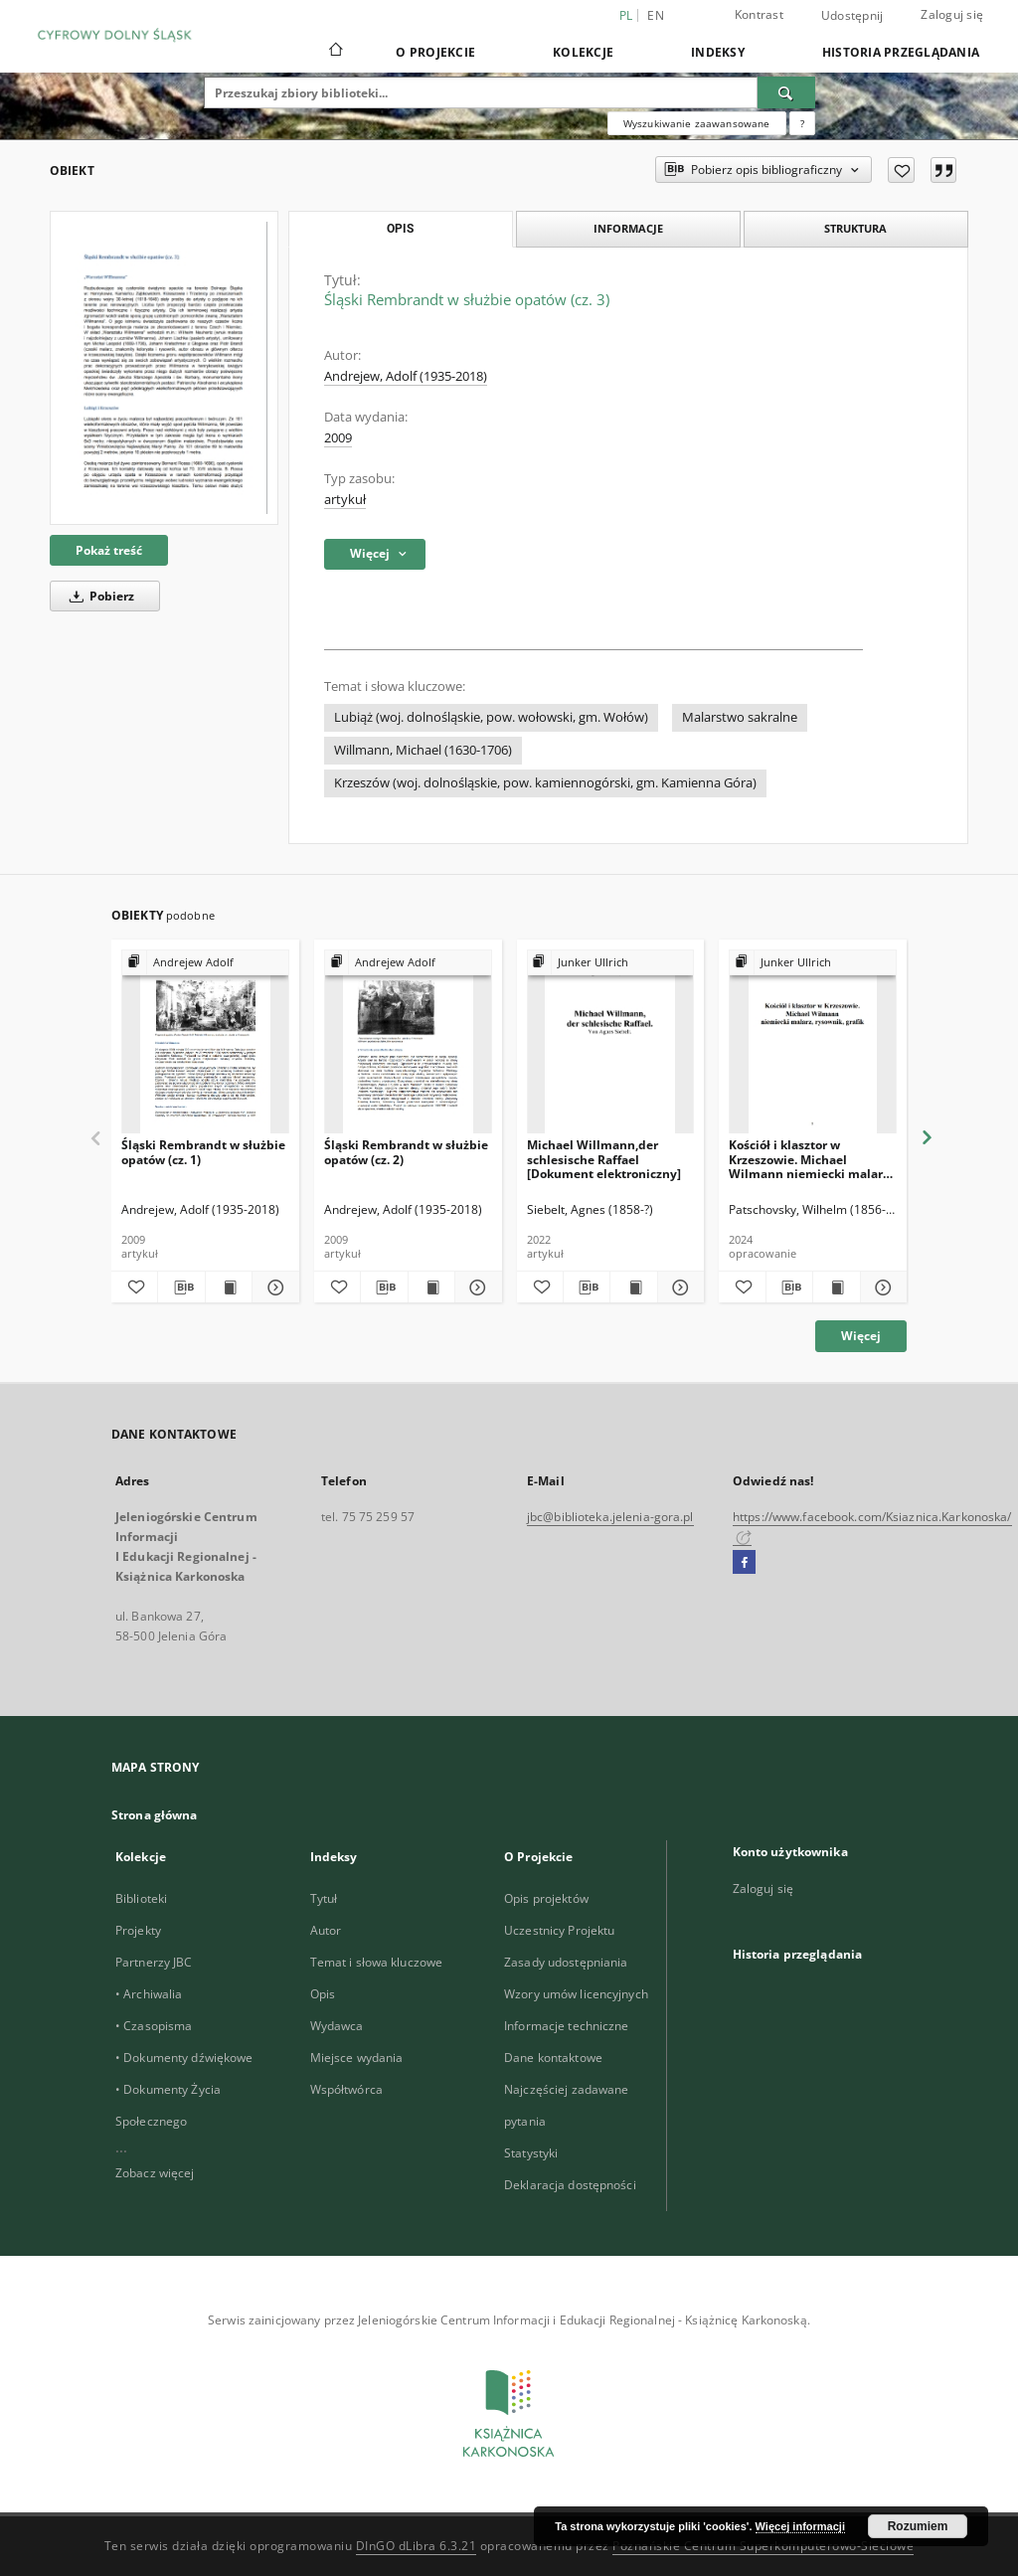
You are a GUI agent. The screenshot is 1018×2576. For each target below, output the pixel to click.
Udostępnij (852, 16)
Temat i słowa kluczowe (376, 1962)
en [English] (655, 15)
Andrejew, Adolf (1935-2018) (405, 376)
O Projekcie (435, 52)
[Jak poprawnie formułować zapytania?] (802, 123)
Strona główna (154, 1814)
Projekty (138, 1930)
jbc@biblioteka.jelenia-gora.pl (610, 1516)
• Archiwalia (148, 1993)
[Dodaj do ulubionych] (901, 170)
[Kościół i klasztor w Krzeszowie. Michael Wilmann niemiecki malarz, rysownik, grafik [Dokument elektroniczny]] (813, 1042)
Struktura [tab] (855, 228)
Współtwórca (346, 2089)
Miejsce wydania (357, 2057)
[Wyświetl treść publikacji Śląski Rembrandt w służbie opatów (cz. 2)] (431, 1287)
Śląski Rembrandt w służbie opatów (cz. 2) (406, 1151)
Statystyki (531, 2153)
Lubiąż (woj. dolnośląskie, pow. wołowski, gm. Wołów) (491, 717)
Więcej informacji (800, 2526)
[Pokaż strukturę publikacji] (205, 962)
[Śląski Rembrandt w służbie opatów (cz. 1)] (205, 1042)
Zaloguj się (952, 14)
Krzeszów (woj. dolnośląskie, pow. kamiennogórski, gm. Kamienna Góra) (545, 782)
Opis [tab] (400, 229)
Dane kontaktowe (553, 2057)
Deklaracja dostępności (570, 2184)
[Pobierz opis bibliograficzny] (181, 1287)
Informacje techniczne (566, 2025)
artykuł (345, 499)
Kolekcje (583, 52)
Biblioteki (141, 1898)
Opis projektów (546, 1898)
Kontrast (759, 14)
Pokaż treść (109, 550)
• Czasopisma (153, 2025)
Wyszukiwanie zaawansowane (696, 123)
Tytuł (324, 1898)
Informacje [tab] (628, 228)
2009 (338, 437)
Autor (326, 1930)
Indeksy (718, 52)
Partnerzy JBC (154, 1962)
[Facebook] (744, 1563)
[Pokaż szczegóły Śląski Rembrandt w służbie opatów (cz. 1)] (272, 1287)
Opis (322, 1993)
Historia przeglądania (900, 52)
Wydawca (337, 2025)
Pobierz (98, 596)
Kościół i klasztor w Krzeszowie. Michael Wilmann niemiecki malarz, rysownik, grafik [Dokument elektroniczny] (810, 1158)
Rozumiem (918, 2526)
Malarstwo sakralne (739, 717)
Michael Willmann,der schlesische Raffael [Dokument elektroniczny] (604, 1158)
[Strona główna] (334, 52)
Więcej (861, 1335)
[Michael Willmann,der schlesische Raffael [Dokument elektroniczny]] (611, 1042)
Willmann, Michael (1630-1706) (423, 750)
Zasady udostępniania (565, 1962)
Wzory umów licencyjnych (576, 1993)
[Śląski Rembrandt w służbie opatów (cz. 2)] (408, 1042)
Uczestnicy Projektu (559, 1930)
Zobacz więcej (155, 2172)
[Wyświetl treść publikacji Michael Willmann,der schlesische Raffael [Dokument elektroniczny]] (633, 1287)
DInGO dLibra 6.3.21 (416, 2545)
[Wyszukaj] (786, 92)
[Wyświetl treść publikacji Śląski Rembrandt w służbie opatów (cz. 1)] (229, 1287)
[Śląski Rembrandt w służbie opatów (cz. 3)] (164, 367)
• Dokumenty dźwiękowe (184, 2057)
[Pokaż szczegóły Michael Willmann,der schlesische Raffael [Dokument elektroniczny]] (678, 1287)
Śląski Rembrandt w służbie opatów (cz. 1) (203, 1151)
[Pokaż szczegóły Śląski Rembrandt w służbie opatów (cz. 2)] (475, 1287)
